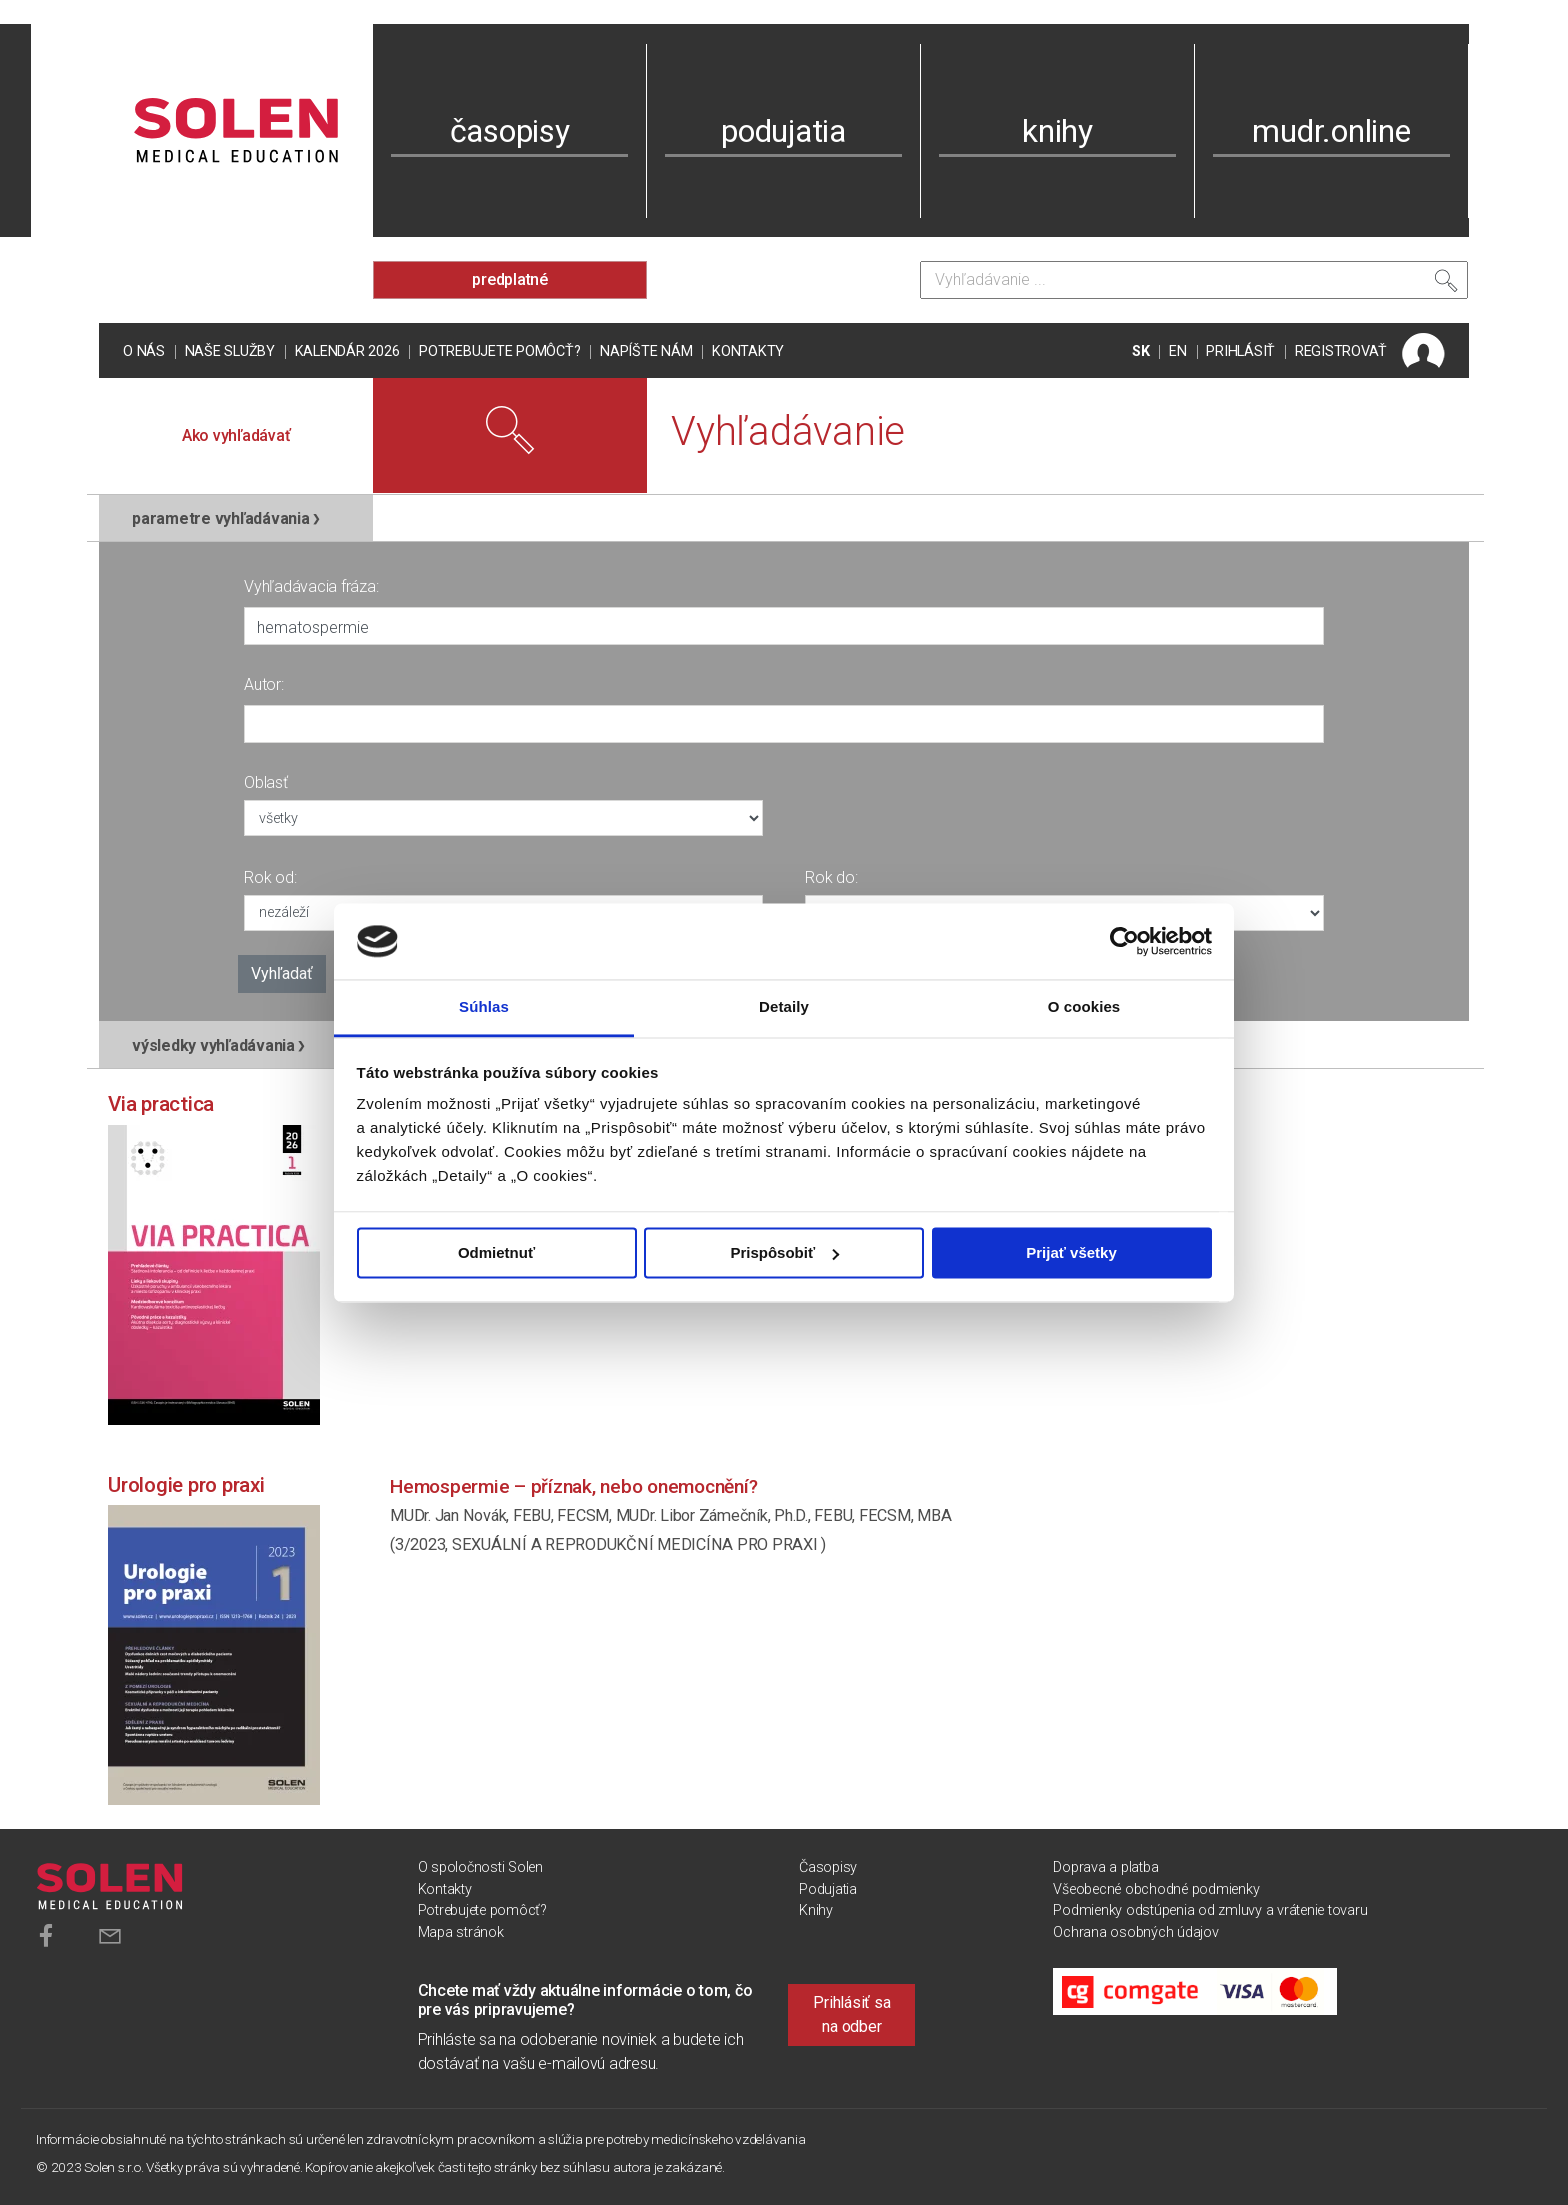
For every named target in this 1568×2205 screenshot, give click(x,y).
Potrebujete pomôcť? (499, 351)
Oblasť (266, 782)
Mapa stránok (461, 1932)
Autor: (264, 684)
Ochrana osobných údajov (1135, 1932)
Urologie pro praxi (186, 1485)
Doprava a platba (1105, 1867)
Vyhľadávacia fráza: (311, 586)
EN (1178, 351)
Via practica (161, 1104)
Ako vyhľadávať (236, 435)
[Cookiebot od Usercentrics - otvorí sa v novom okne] (1124, 941)
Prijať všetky (1071, 1252)
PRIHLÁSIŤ (1240, 351)
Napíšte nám (646, 351)
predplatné (510, 279)
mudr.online (1331, 131)
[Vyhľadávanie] (1194, 280)
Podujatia (828, 1889)
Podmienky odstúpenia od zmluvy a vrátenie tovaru (1210, 1910)
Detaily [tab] (784, 1007)
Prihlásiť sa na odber (851, 2014)
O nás (144, 351)
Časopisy (828, 1867)
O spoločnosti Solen (480, 1867)
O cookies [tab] (1084, 1007)
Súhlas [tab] (484, 1007)
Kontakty (748, 351)
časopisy (510, 131)
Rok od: (270, 877)
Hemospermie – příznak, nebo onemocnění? (573, 1486)
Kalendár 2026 (347, 351)
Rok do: (831, 877)
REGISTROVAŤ (1341, 351)
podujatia (783, 131)
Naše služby (230, 351)
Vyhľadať (282, 973)
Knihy (816, 1910)
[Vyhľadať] (1446, 285)
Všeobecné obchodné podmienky (1156, 1889)
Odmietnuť (496, 1252)
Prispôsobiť (784, 1252)
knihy (1057, 131)
